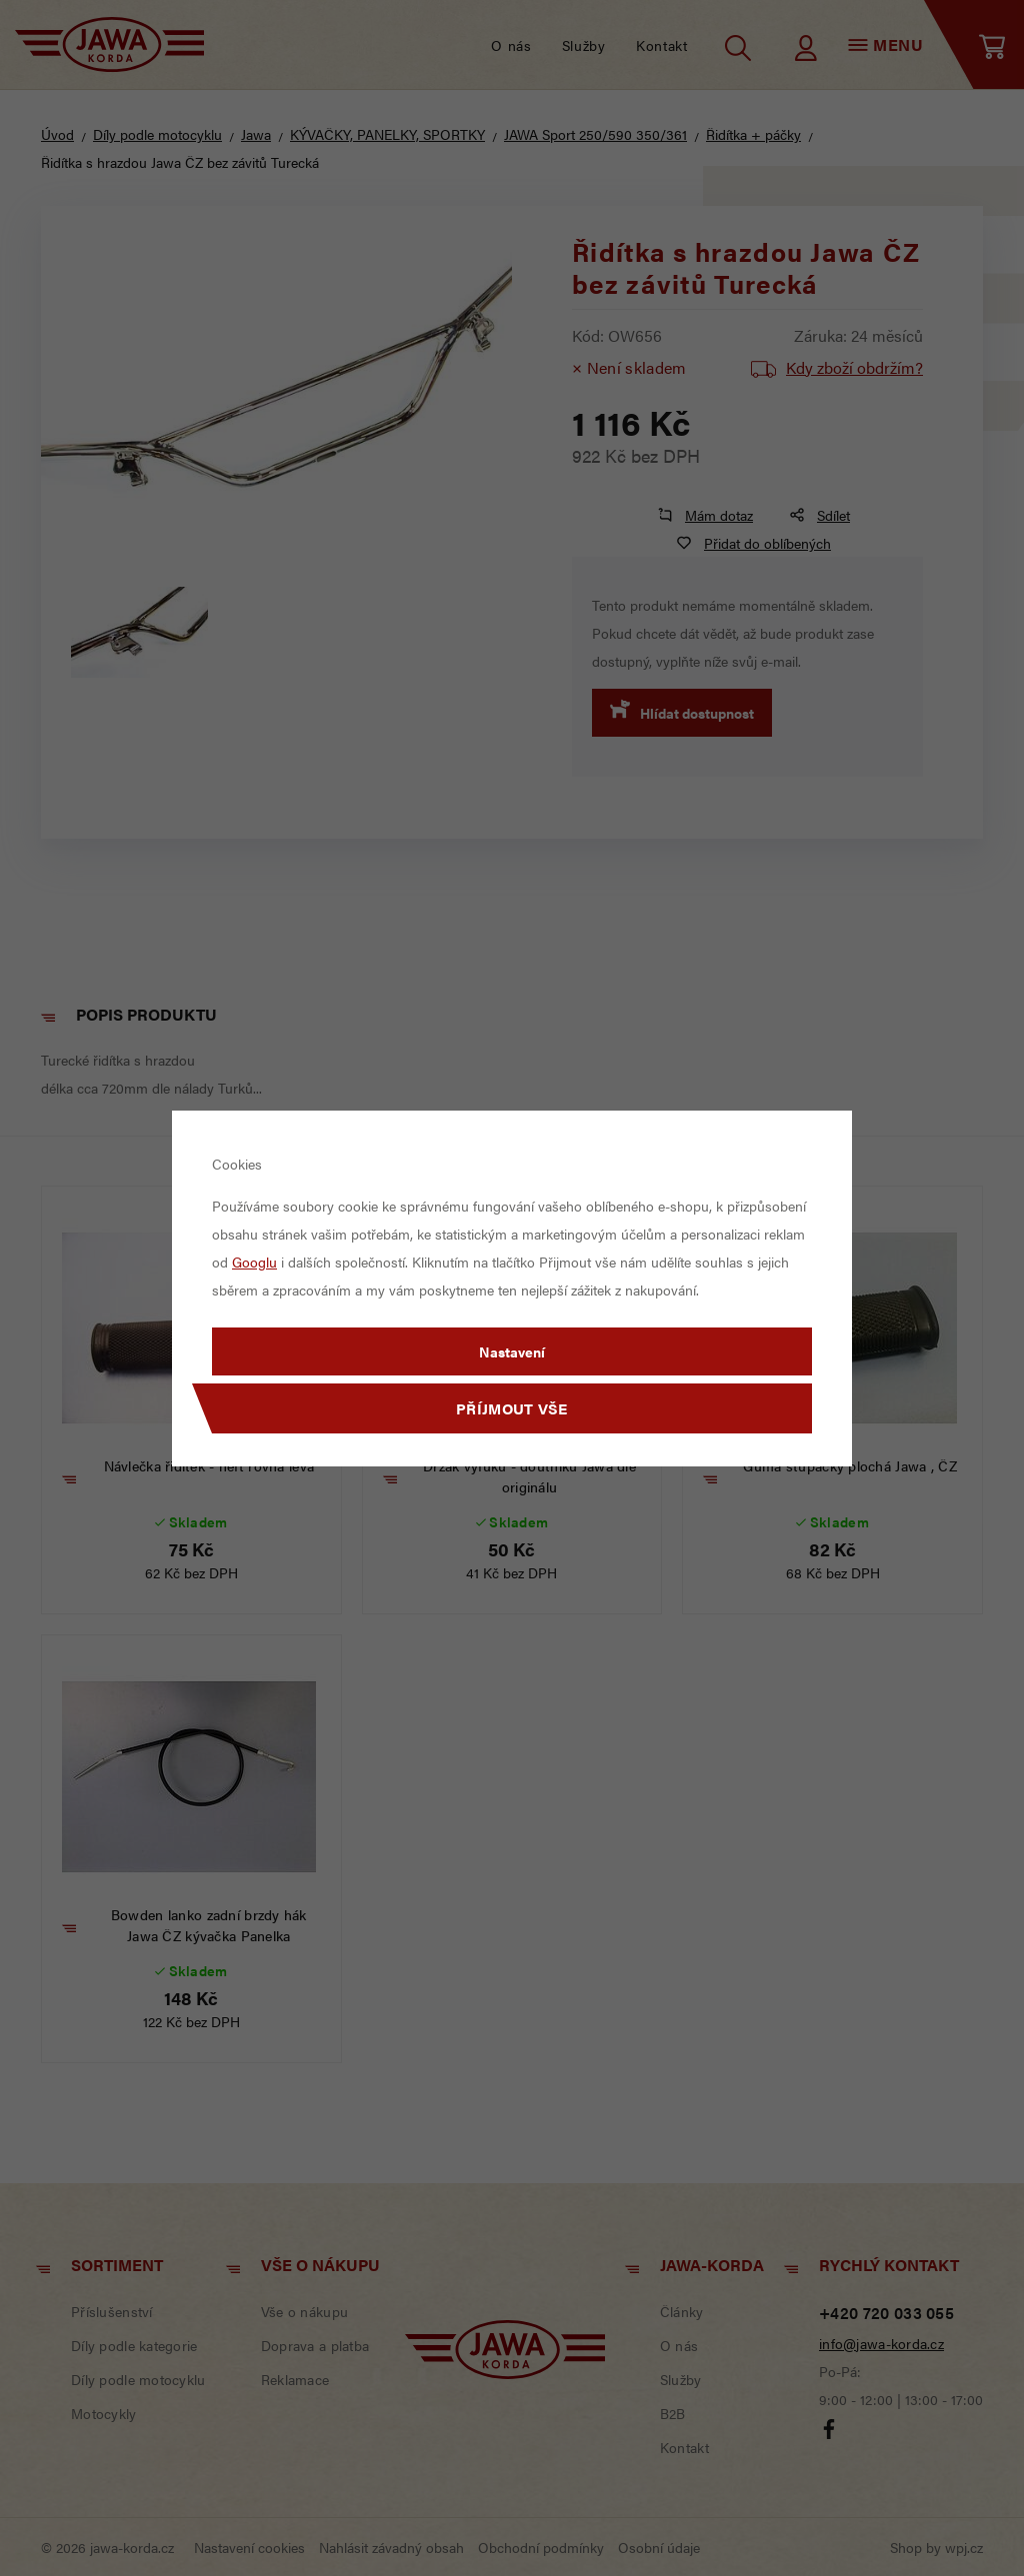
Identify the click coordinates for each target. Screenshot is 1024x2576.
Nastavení (512, 1351)
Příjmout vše (512, 1407)
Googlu (254, 1262)
